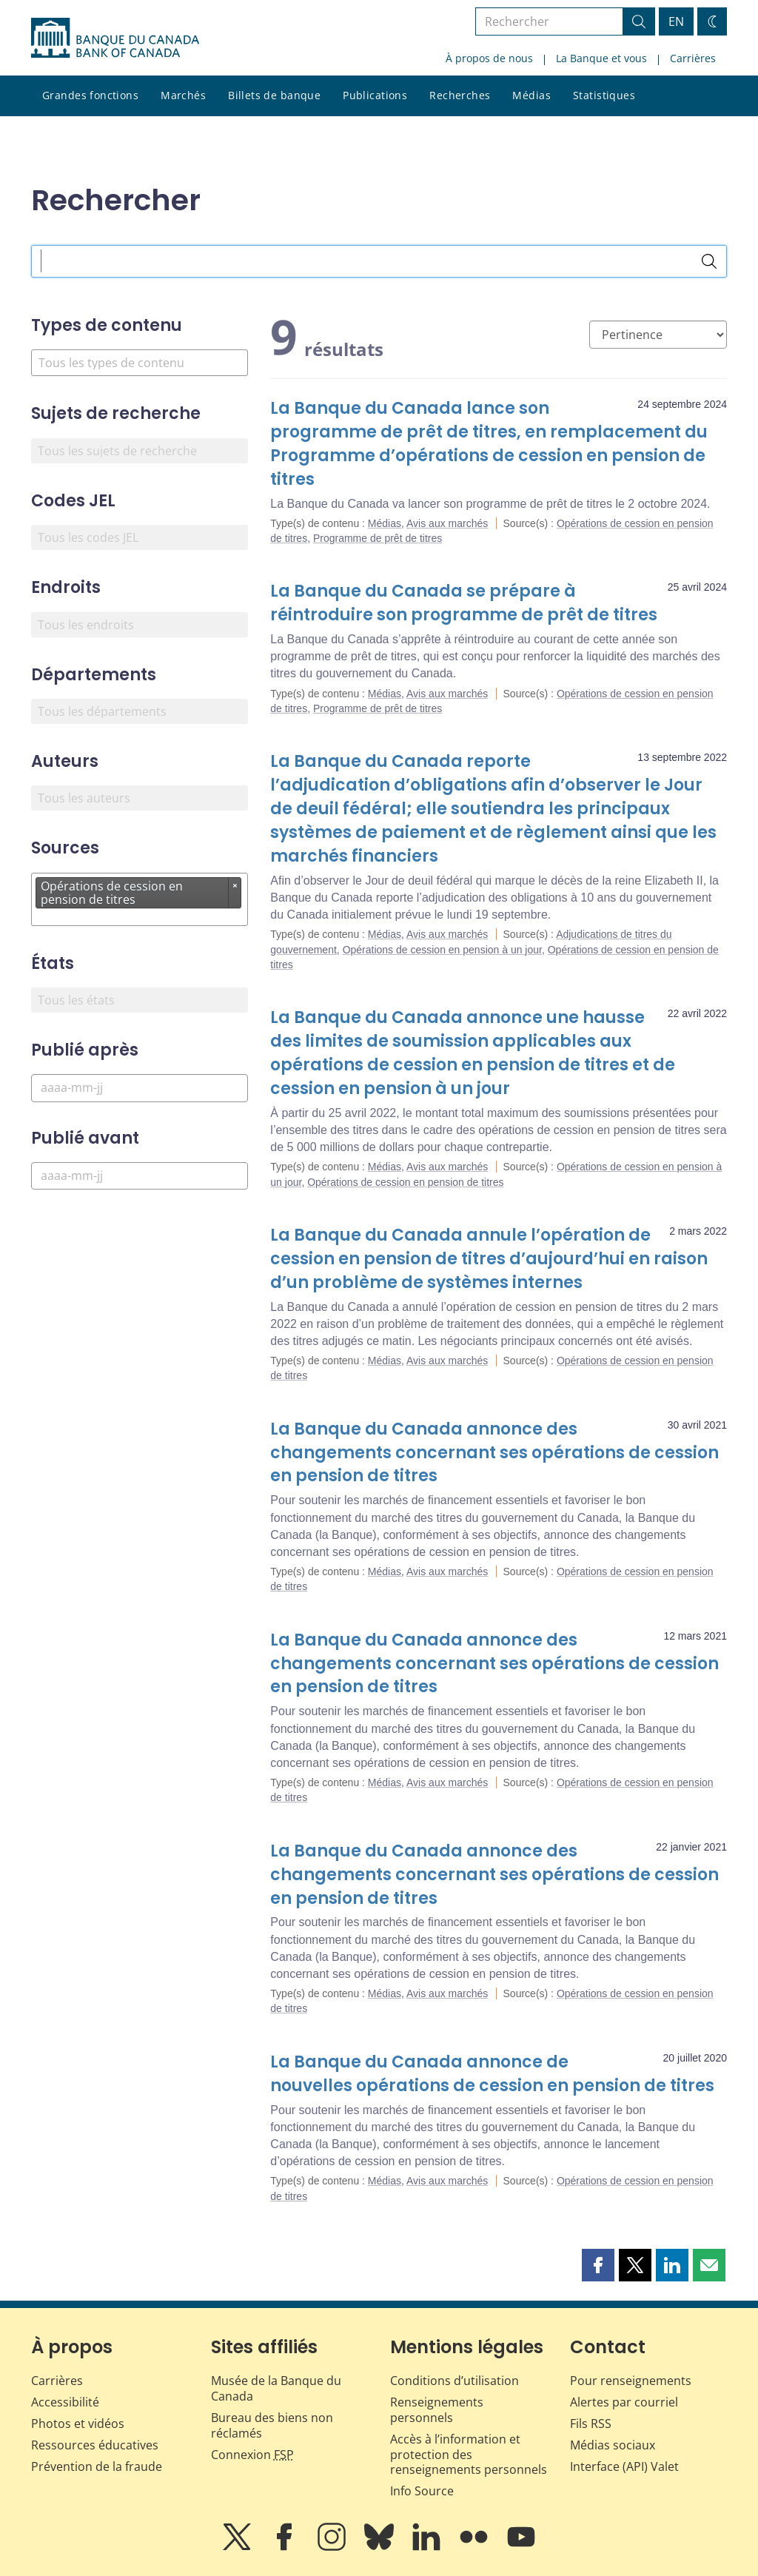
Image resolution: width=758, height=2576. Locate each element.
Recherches (459, 95)
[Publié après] (139, 1087)
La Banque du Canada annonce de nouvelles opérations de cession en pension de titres (492, 2073)
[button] (598, 2265)
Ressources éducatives (94, 2445)
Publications (375, 95)
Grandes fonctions (90, 95)
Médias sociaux (612, 2445)
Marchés (183, 95)
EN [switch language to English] (676, 21)
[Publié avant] (139, 1176)
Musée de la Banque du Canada (276, 2388)
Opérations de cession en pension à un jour (442, 950)
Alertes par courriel (624, 2402)
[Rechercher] (709, 261)
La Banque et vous (601, 58)
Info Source (422, 2491)
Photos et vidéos (77, 2423)
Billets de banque (274, 95)
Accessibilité (65, 2402)
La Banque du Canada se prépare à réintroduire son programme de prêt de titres (463, 603)
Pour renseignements (630, 2380)
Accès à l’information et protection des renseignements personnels (468, 2454)
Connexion (252, 2454)
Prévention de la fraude (96, 2466)
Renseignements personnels (436, 2410)
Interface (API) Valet (624, 2466)
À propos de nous (489, 58)
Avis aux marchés (447, 523)
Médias (531, 95)
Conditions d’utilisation (454, 2380)
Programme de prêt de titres (377, 538)
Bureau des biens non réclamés (272, 2425)
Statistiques (604, 95)
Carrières (693, 58)
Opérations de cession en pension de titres (405, 1182)
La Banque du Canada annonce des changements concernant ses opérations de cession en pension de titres (494, 1453)
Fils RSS (590, 2423)
